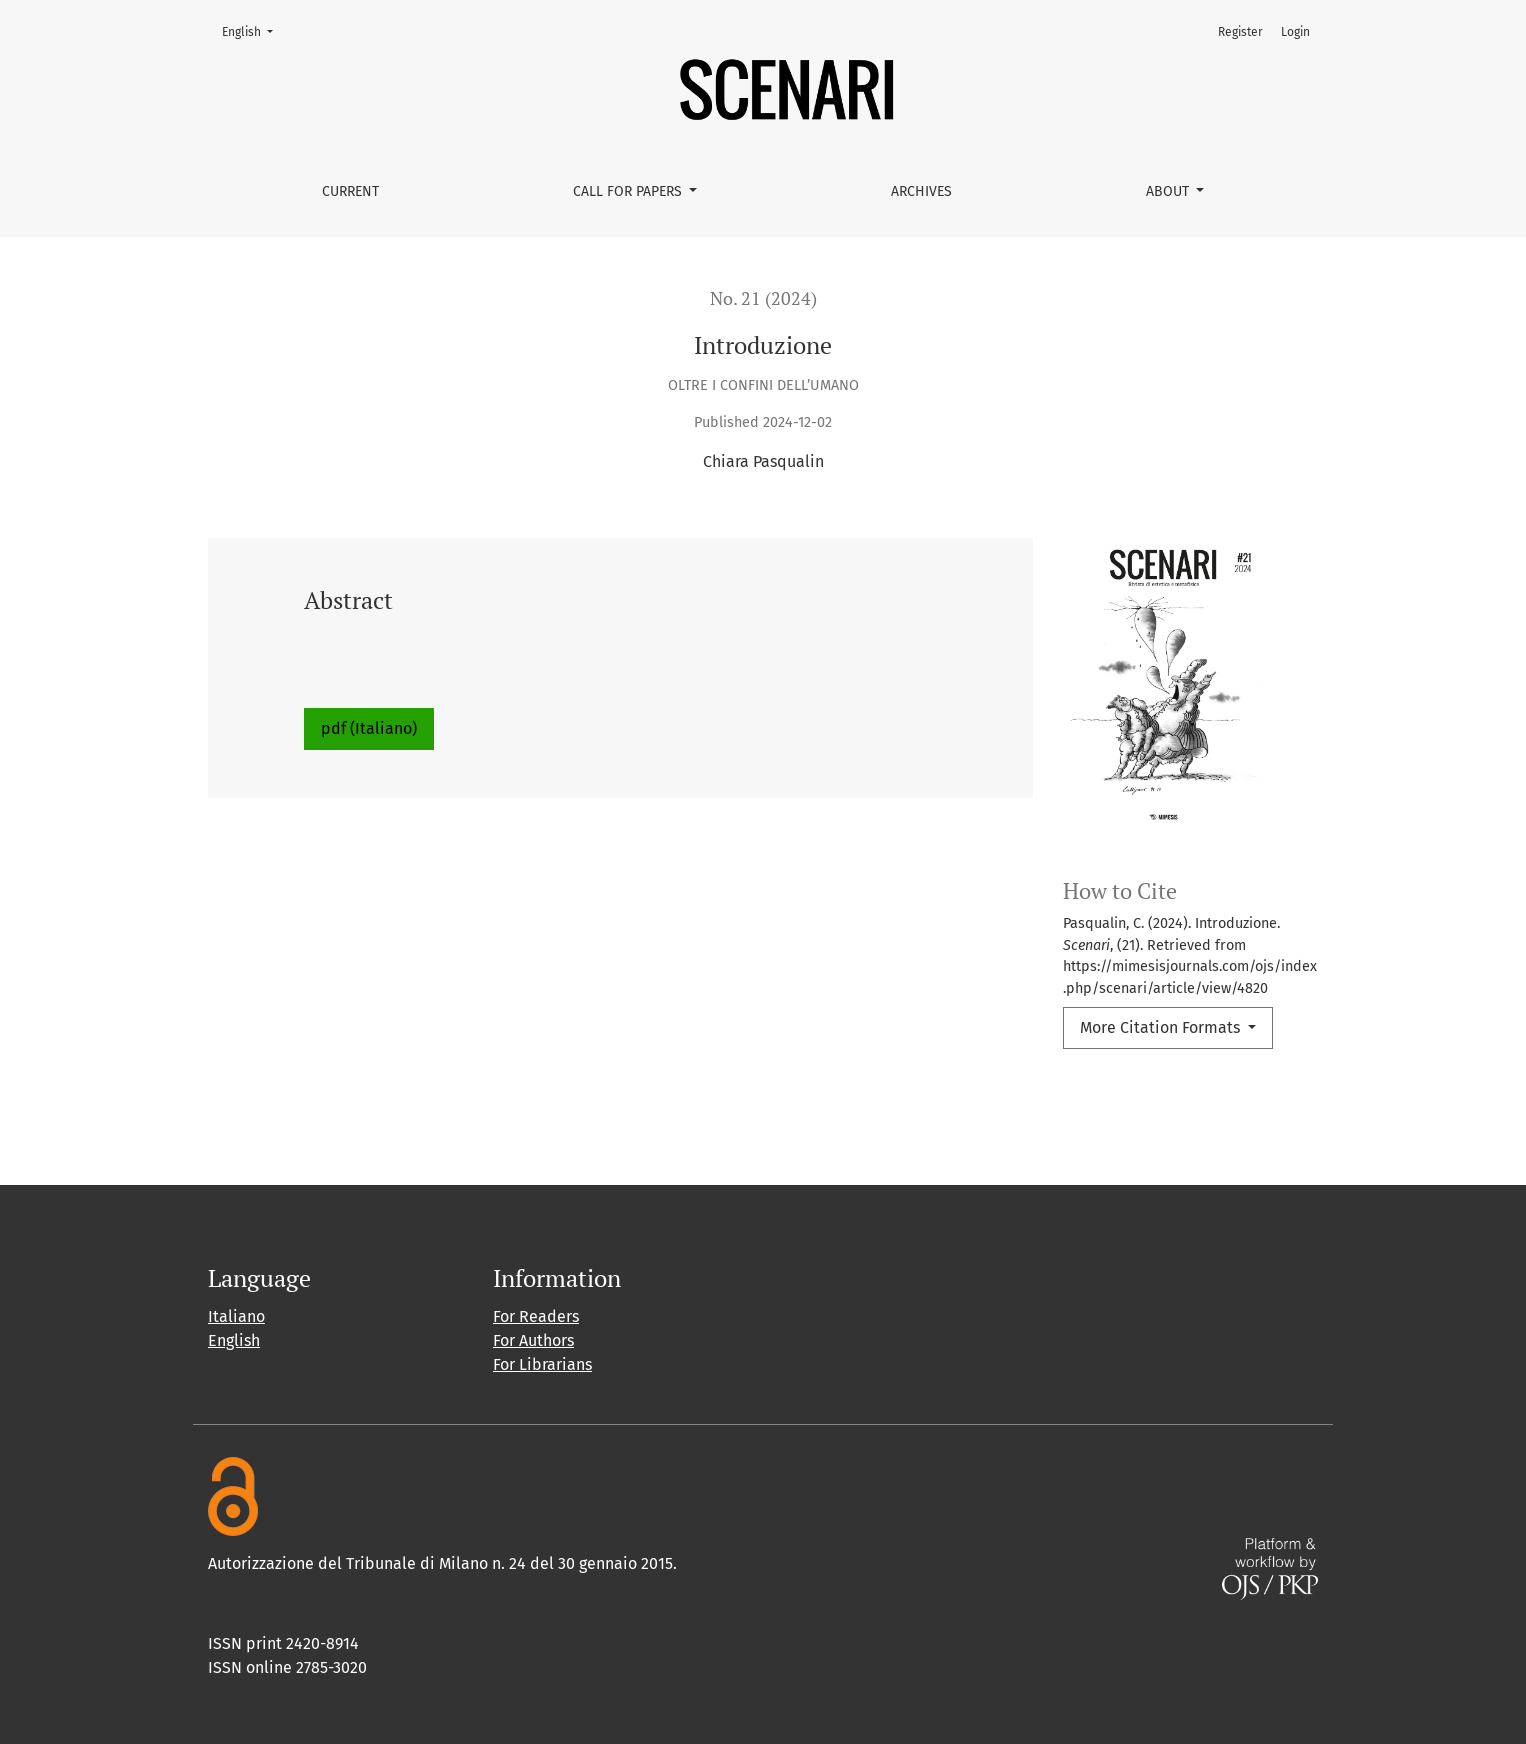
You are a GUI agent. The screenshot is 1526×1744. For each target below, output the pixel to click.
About (1169, 191)
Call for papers (629, 191)
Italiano (236, 1316)
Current (350, 191)
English (253, 30)
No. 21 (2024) (763, 298)
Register (1240, 32)
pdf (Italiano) (369, 728)
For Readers (536, 1316)
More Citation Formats (1162, 1027)
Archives (921, 191)
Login (1295, 32)
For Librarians (542, 1364)
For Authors (533, 1340)
